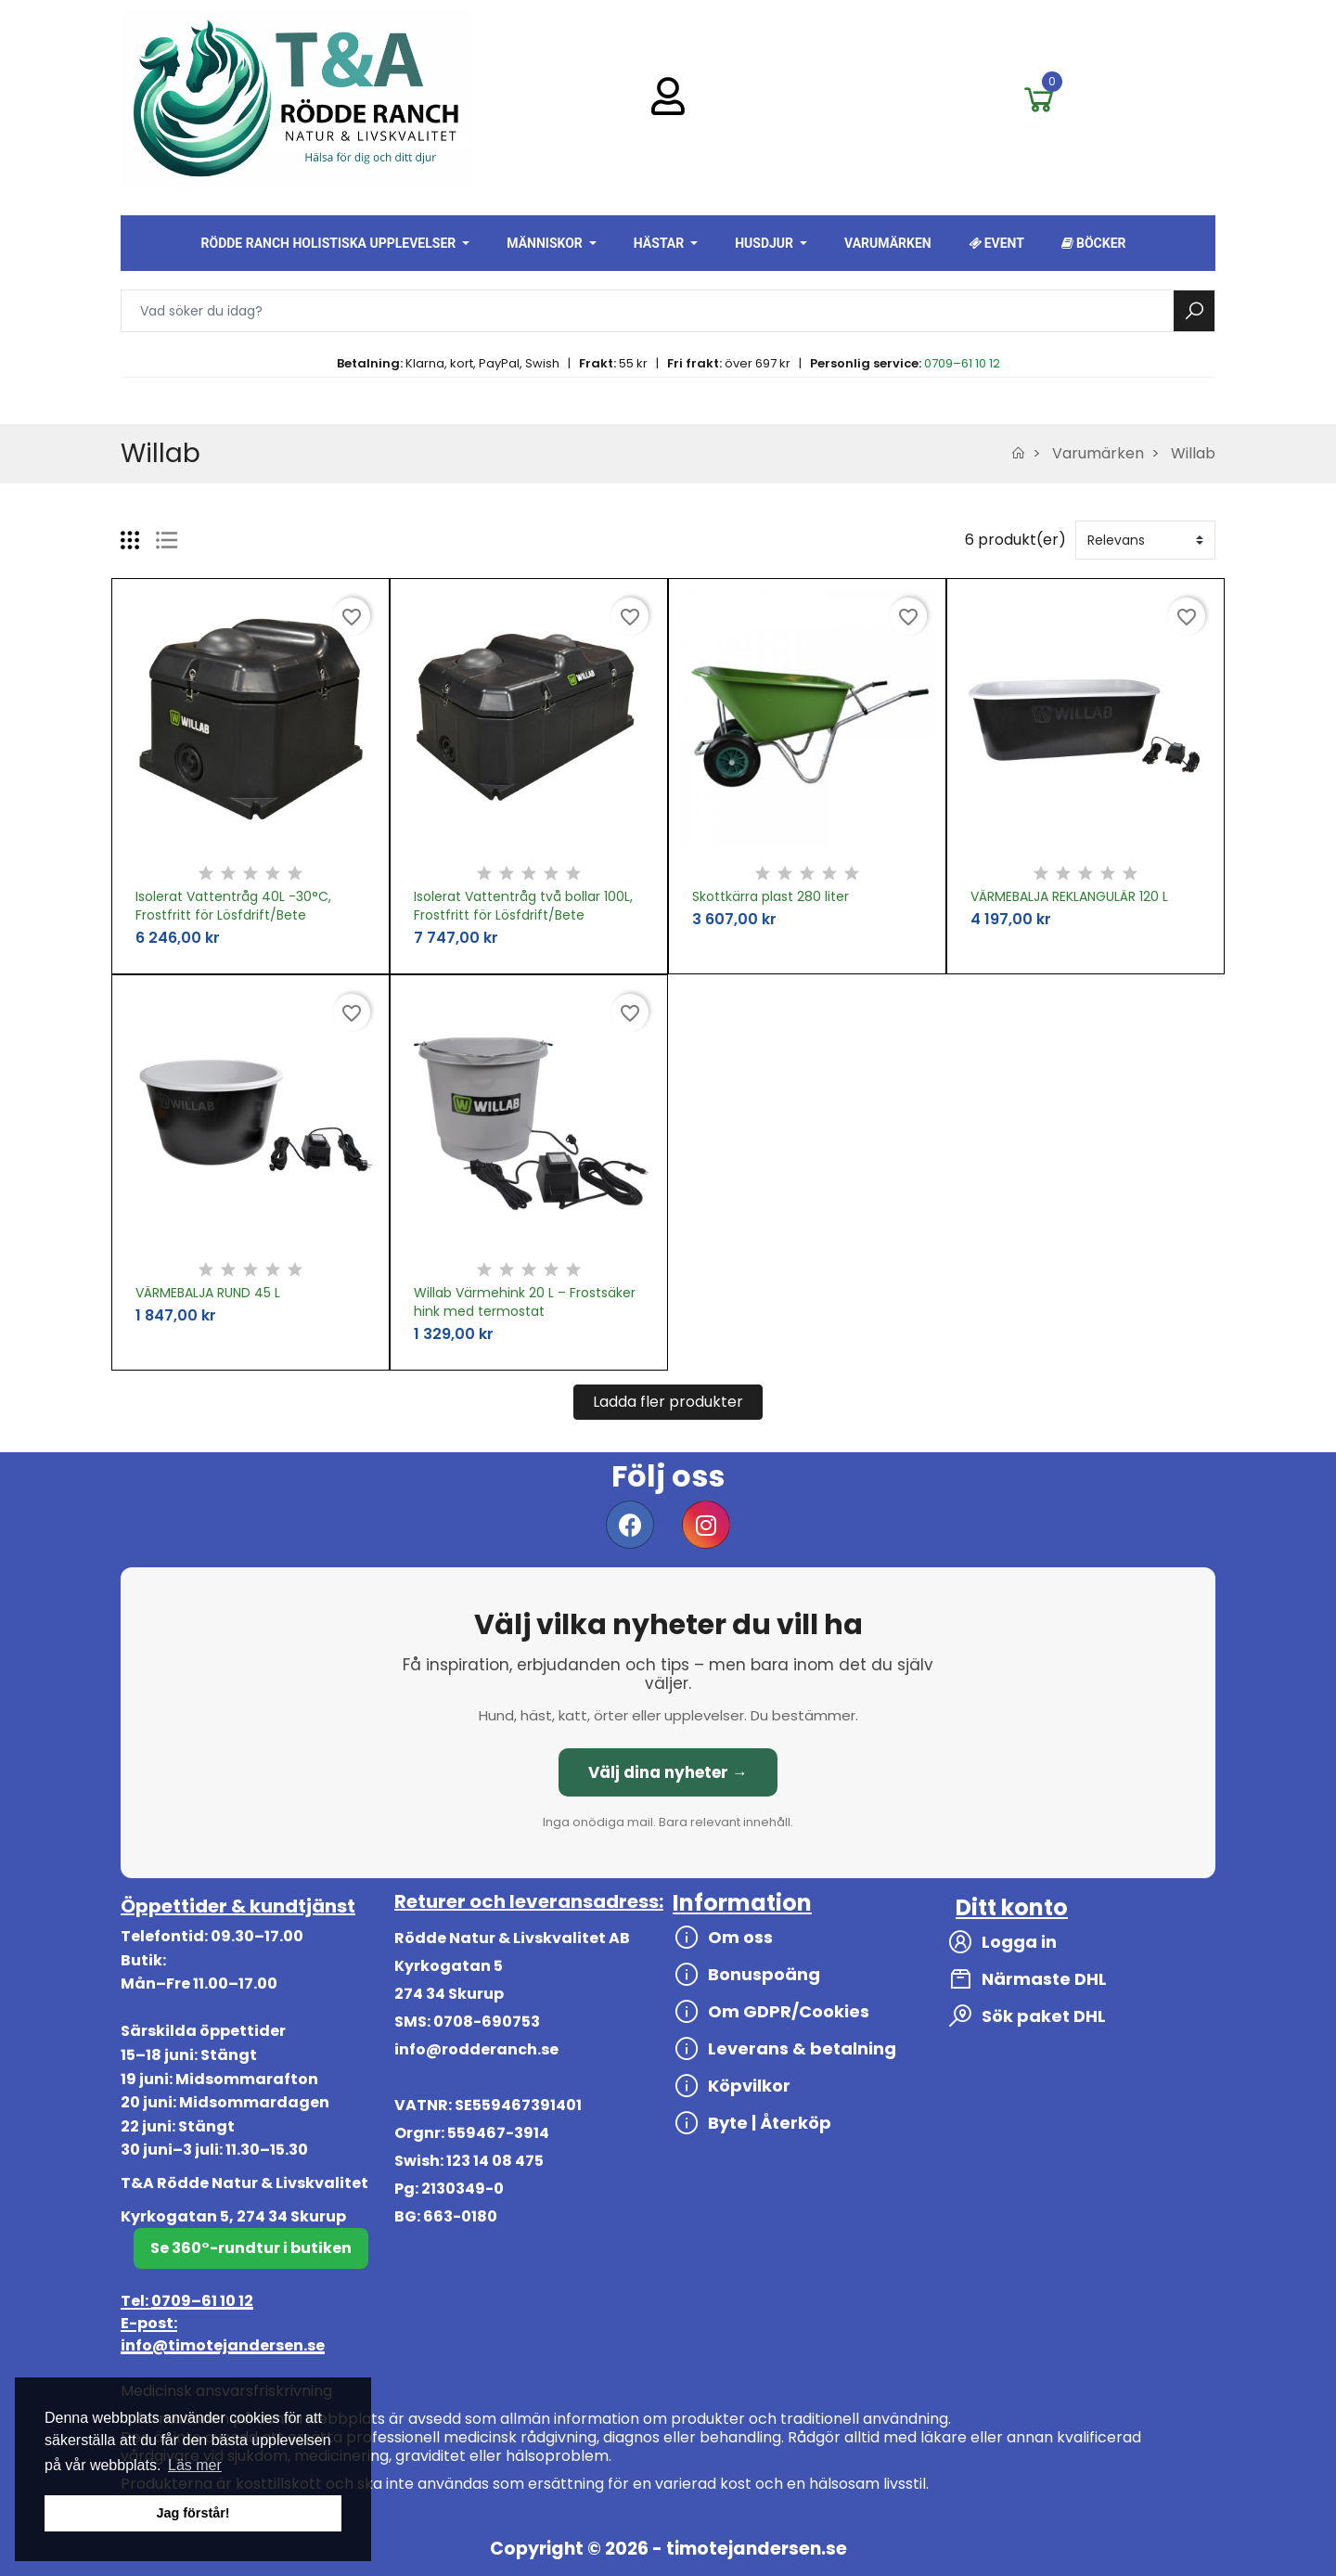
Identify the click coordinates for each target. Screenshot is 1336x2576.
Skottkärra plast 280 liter (770, 896)
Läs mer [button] (195, 2465)
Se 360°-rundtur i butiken (251, 2248)
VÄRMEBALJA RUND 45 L (207, 1292)
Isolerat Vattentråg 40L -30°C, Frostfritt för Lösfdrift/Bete (233, 905)
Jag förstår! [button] (192, 2512)
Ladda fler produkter (668, 1401)
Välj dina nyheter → (668, 1772)
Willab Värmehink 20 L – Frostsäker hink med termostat (525, 1301)
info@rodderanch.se (476, 2049)
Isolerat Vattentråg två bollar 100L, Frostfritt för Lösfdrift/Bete (523, 905)
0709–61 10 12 (962, 363)
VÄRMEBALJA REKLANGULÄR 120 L (1069, 896)
